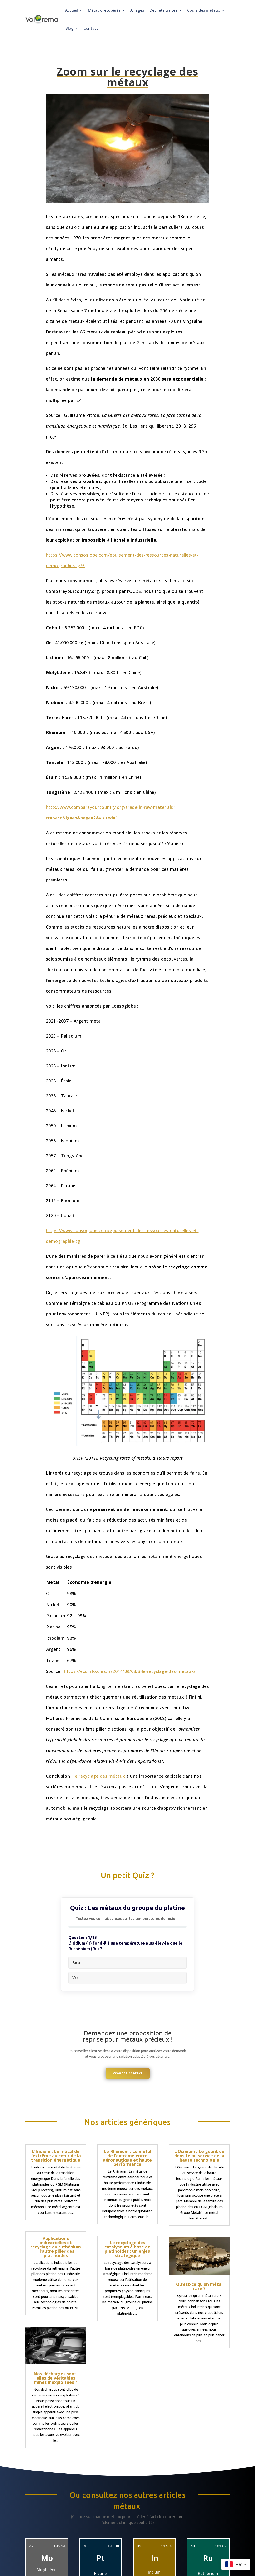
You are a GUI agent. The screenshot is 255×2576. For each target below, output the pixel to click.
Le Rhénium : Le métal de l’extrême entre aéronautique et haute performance (127, 2157)
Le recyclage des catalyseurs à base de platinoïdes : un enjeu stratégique (127, 2249)
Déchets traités (163, 10)
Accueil (71, 10)
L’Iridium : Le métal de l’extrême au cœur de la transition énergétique (55, 2155)
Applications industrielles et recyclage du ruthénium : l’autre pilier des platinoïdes (55, 2246)
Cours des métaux (203, 10)
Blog (69, 28)
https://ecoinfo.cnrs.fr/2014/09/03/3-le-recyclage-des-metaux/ (130, 1671)
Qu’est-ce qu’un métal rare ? (199, 2286)
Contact (90, 28)
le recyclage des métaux (99, 1776)
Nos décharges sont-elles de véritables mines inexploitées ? (56, 2378)
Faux (76, 1963)
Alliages (137, 10)
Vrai (75, 1978)
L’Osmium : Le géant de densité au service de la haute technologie (199, 2155)
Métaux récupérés (104, 10)
